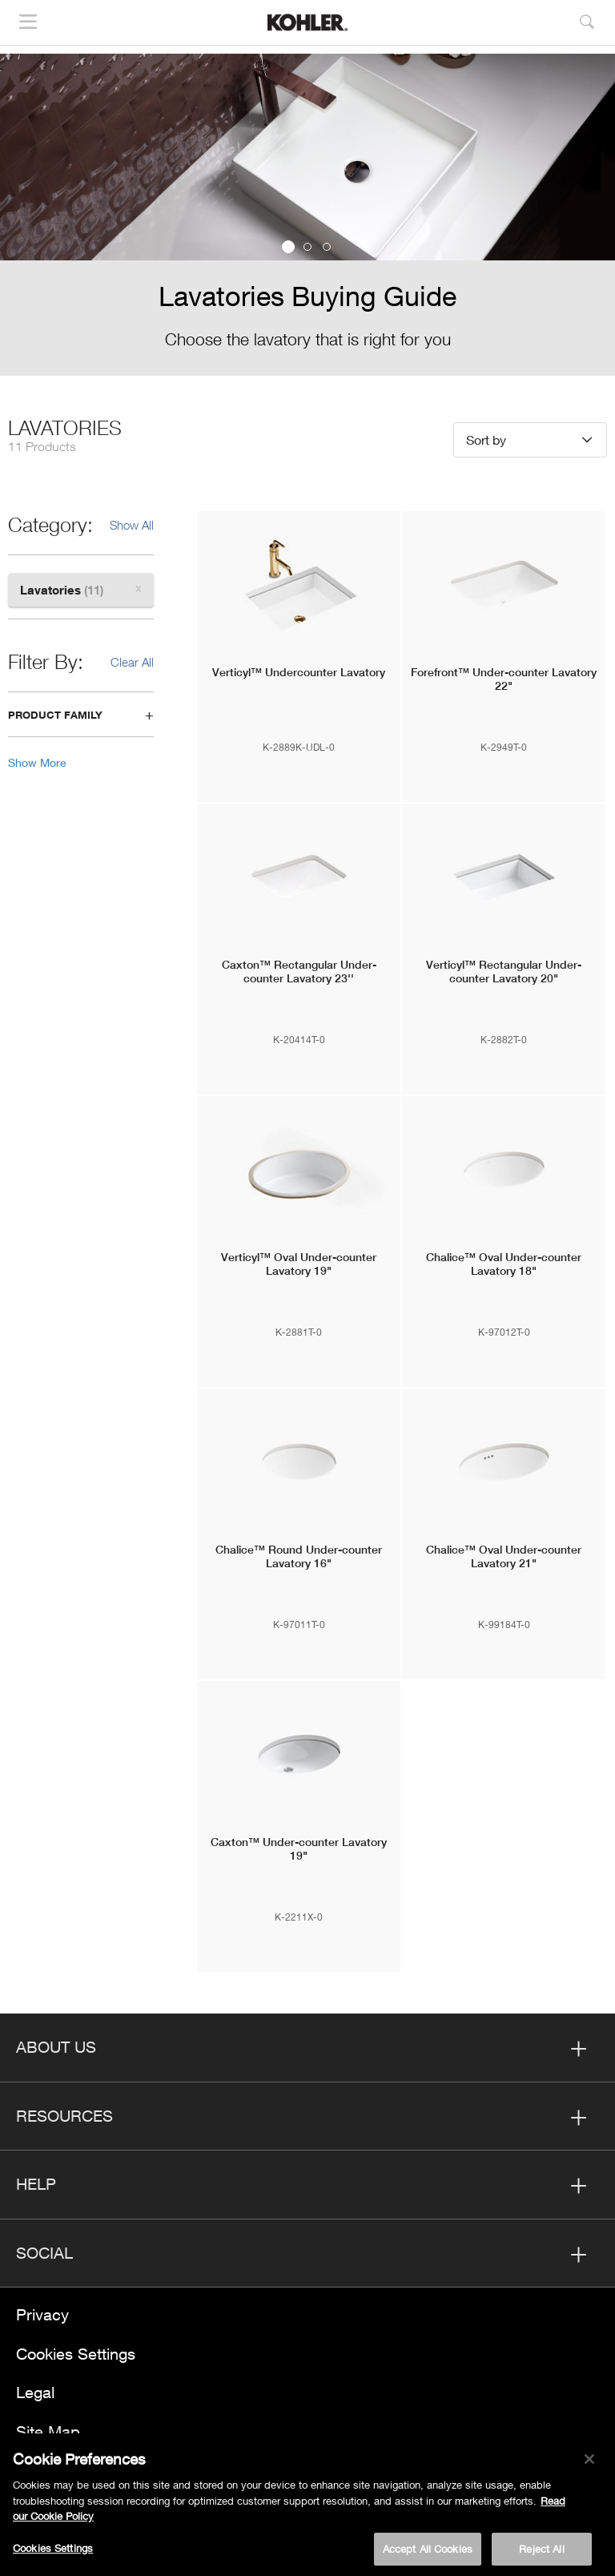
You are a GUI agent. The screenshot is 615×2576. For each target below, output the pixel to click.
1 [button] (288, 246)
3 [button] (327, 247)
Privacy (42, 2314)
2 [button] (307, 247)
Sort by (486, 439)
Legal (35, 2392)
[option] (307, 215)
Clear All (132, 662)
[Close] (589, 2465)
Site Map (48, 2431)
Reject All (541, 2555)
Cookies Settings (75, 2353)
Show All (132, 525)
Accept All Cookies (427, 2555)
